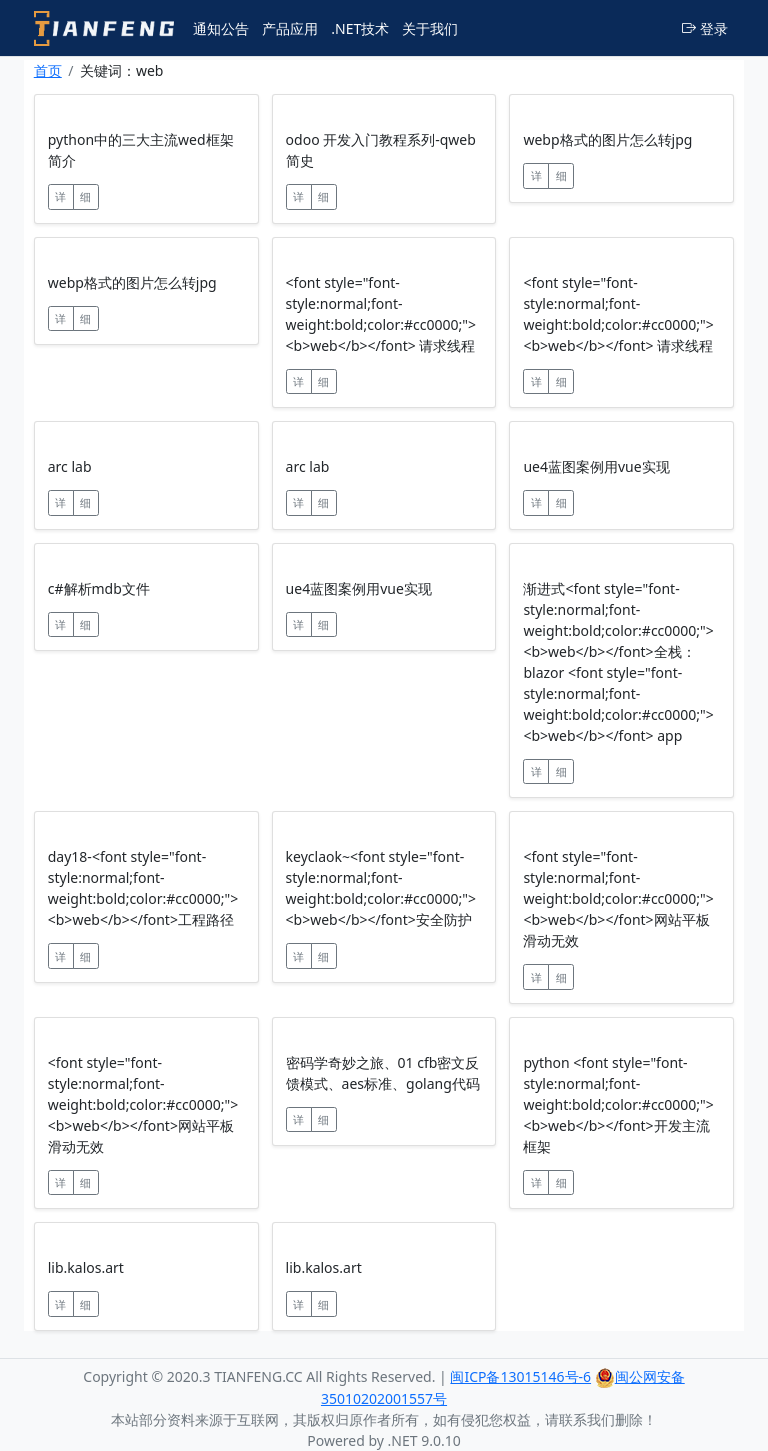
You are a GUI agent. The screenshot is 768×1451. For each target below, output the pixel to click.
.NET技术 (360, 28)
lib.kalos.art (86, 1267)
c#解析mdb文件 (99, 588)
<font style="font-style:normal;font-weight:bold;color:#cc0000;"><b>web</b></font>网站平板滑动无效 (618, 898)
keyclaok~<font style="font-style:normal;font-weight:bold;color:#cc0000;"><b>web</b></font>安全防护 (381, 888)
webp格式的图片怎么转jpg (607, 139)
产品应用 (290, 28)
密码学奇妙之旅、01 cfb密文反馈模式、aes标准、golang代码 (383, 1073)
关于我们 (430, 28)
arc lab (70, 466)
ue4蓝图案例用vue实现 (596, 466)
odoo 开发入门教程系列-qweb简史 (381, 150)
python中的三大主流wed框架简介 (141, 150)
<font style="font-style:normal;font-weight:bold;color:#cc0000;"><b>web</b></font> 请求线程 (381, 314)
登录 (705, 28)
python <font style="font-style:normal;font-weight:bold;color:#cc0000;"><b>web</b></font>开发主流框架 (618, 1104)
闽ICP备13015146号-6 (520, 1376)
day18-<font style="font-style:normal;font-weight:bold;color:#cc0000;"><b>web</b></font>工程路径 (143, 888)
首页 (48, 70)
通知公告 (221, 28)
